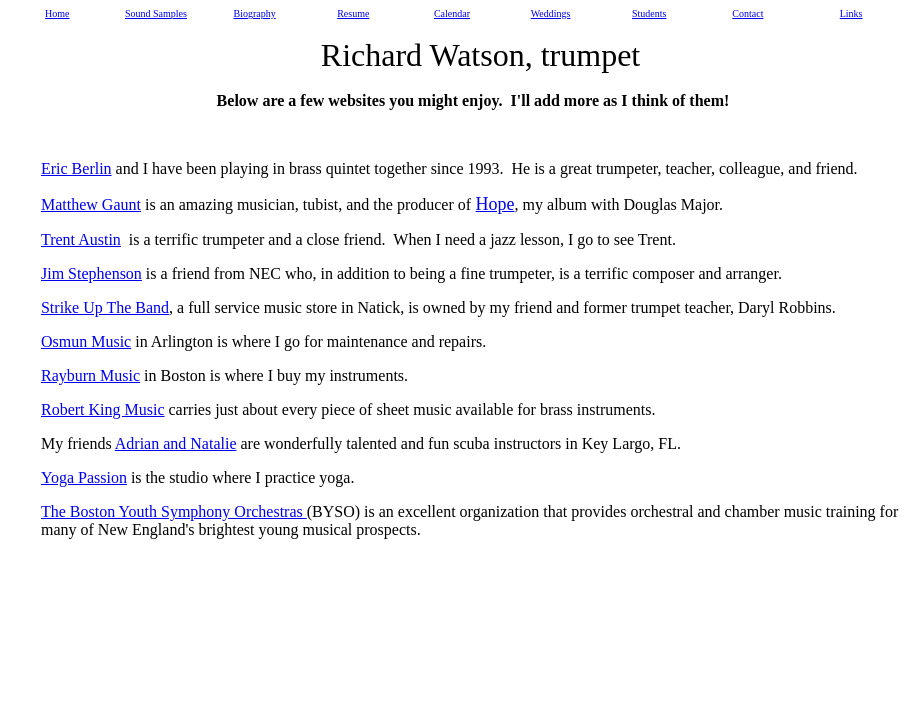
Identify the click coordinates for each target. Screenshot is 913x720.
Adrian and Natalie (176, 443)
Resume (353, 13)
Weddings (551, 13)
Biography (255, 13)
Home (57, 13)
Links (851, 13)
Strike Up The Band (105, 307)
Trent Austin (81, 239)
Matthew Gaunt (91, 204)
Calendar (452, 13)
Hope (495, 204)
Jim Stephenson (91, 273)
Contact (747, 13)
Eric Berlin (76, 168)
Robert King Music (103, 409)
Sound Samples (156, 13)
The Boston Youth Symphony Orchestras (174, 511)
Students (649, 13)
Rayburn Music (90, 375)
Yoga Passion (84, 477)
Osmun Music (86, 341)
